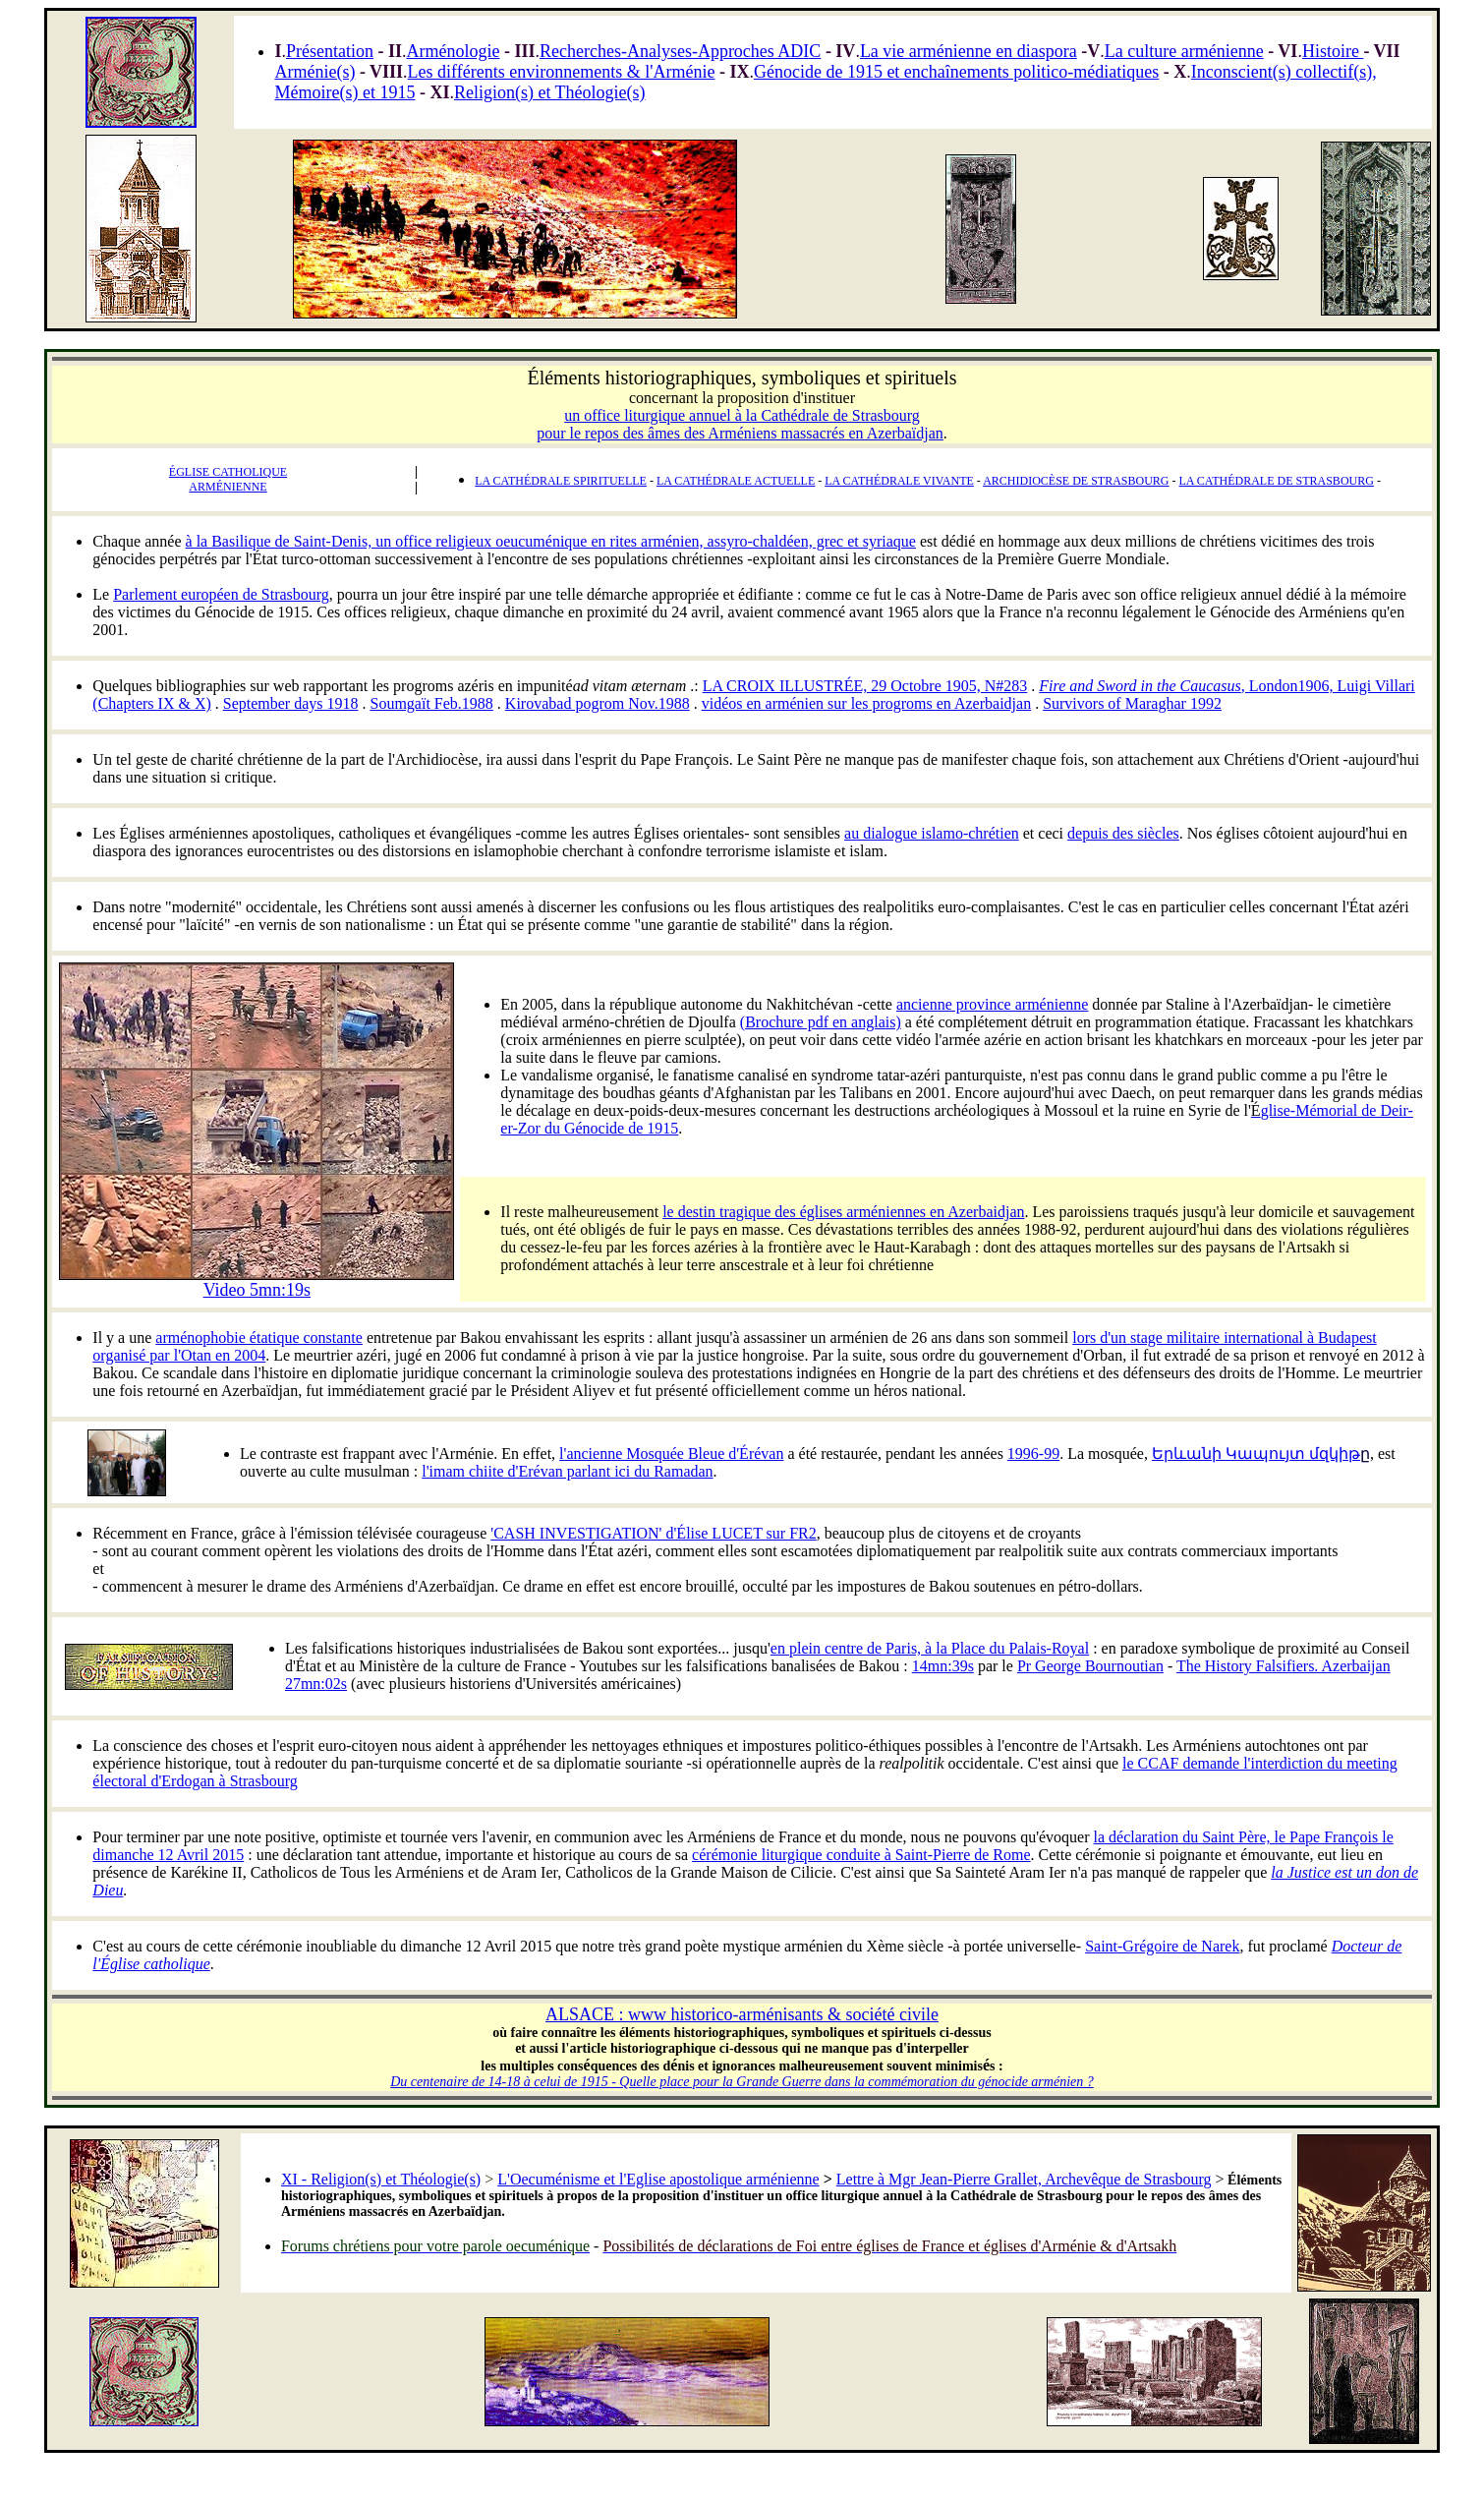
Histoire (1333, 51)
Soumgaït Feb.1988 (432, 703)
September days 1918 (291, 703)
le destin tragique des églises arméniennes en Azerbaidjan (843, 1211)
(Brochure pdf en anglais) (820, 1022)
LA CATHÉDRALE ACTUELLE (735, 481)
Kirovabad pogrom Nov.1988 (597, 703)
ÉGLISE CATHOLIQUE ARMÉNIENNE (228, 479)
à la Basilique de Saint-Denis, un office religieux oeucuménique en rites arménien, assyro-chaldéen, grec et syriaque (551, 541)
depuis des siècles (1123, 833)
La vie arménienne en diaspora (968, 51)
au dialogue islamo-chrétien (931, 833)
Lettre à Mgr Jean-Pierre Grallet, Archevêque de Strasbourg (1024, 2179)
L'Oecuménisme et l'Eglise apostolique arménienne (658, 2179)
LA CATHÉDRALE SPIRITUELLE (561, 481)
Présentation (329, 51)
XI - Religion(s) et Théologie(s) (381, 2179)
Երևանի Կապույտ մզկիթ (1261, 1453)
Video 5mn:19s (257, 1290)
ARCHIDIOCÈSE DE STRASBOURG (1076, 481)
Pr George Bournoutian (1090, 1666)
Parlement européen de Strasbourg (221, 594)
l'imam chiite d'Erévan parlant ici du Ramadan (567, 1471)
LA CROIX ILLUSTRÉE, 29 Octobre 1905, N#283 (865, 685)
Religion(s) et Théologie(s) (550, 92)
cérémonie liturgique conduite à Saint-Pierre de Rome (861, 1854)
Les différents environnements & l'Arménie (561, 72)
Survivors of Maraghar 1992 (1132, 703)
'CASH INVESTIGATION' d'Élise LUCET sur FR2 (653, 1533)
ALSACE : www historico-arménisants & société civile (742, 2014)
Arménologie (452, 51)
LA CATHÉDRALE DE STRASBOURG (1276, 481)
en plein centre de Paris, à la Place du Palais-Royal (930, 1648)
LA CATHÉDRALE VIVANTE (899, 481)
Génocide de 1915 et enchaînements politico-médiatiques (956, 72)
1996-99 (1033, 1453)
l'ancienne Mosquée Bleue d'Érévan (671, 1453)
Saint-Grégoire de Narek (1162, 1946)
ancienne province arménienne (992, 1004)
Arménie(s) (314, 72)
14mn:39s (943, 1666)
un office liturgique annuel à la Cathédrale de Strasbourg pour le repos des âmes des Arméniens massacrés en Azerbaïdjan (740, 424)
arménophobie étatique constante (259, 1337)
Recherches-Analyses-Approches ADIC (680, 51)
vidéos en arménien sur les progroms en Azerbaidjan (866, 703)
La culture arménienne (1184, 51)
